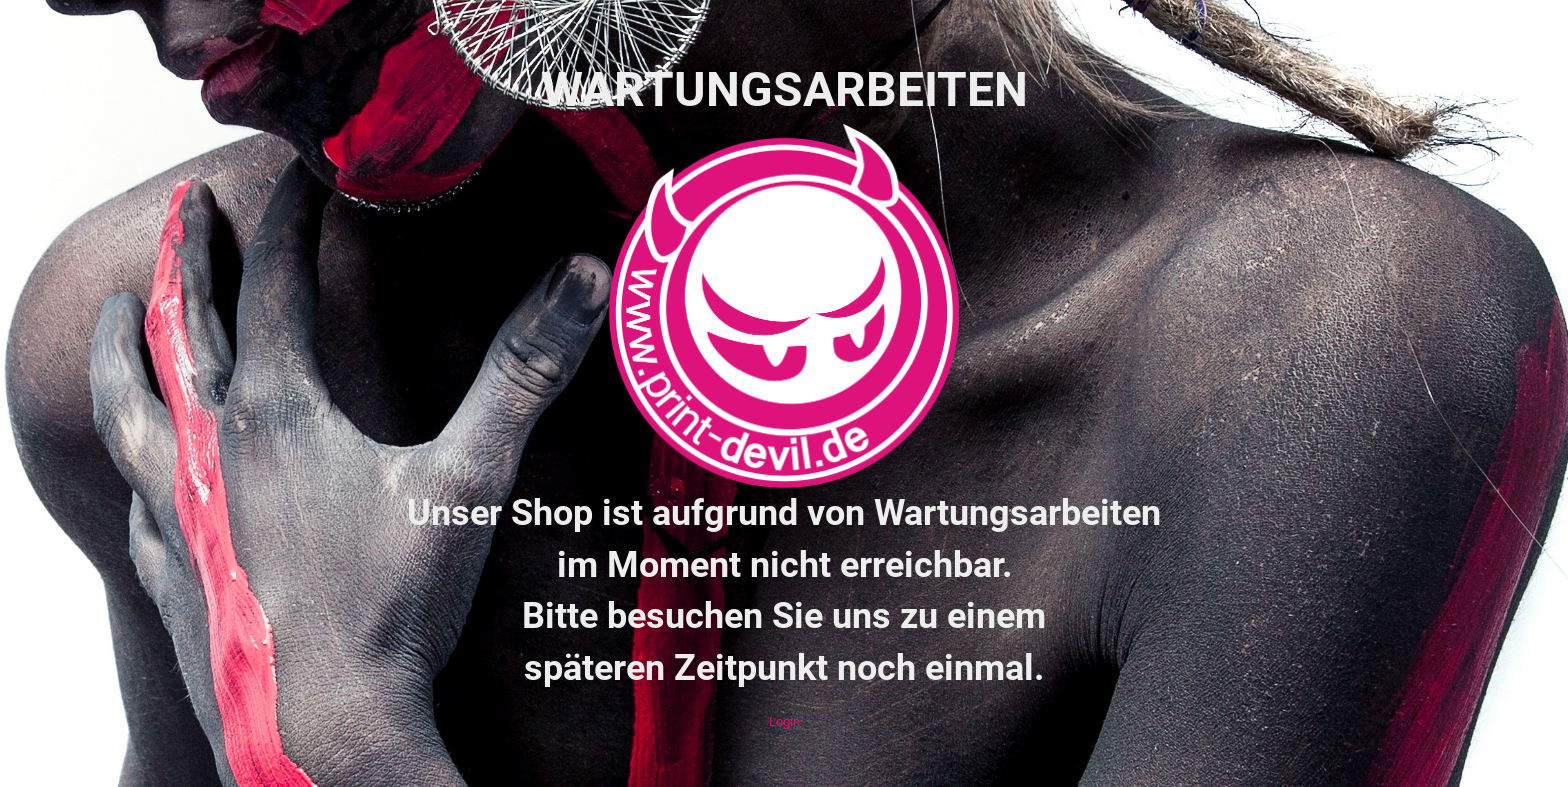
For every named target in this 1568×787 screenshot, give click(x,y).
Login (784, 721)
